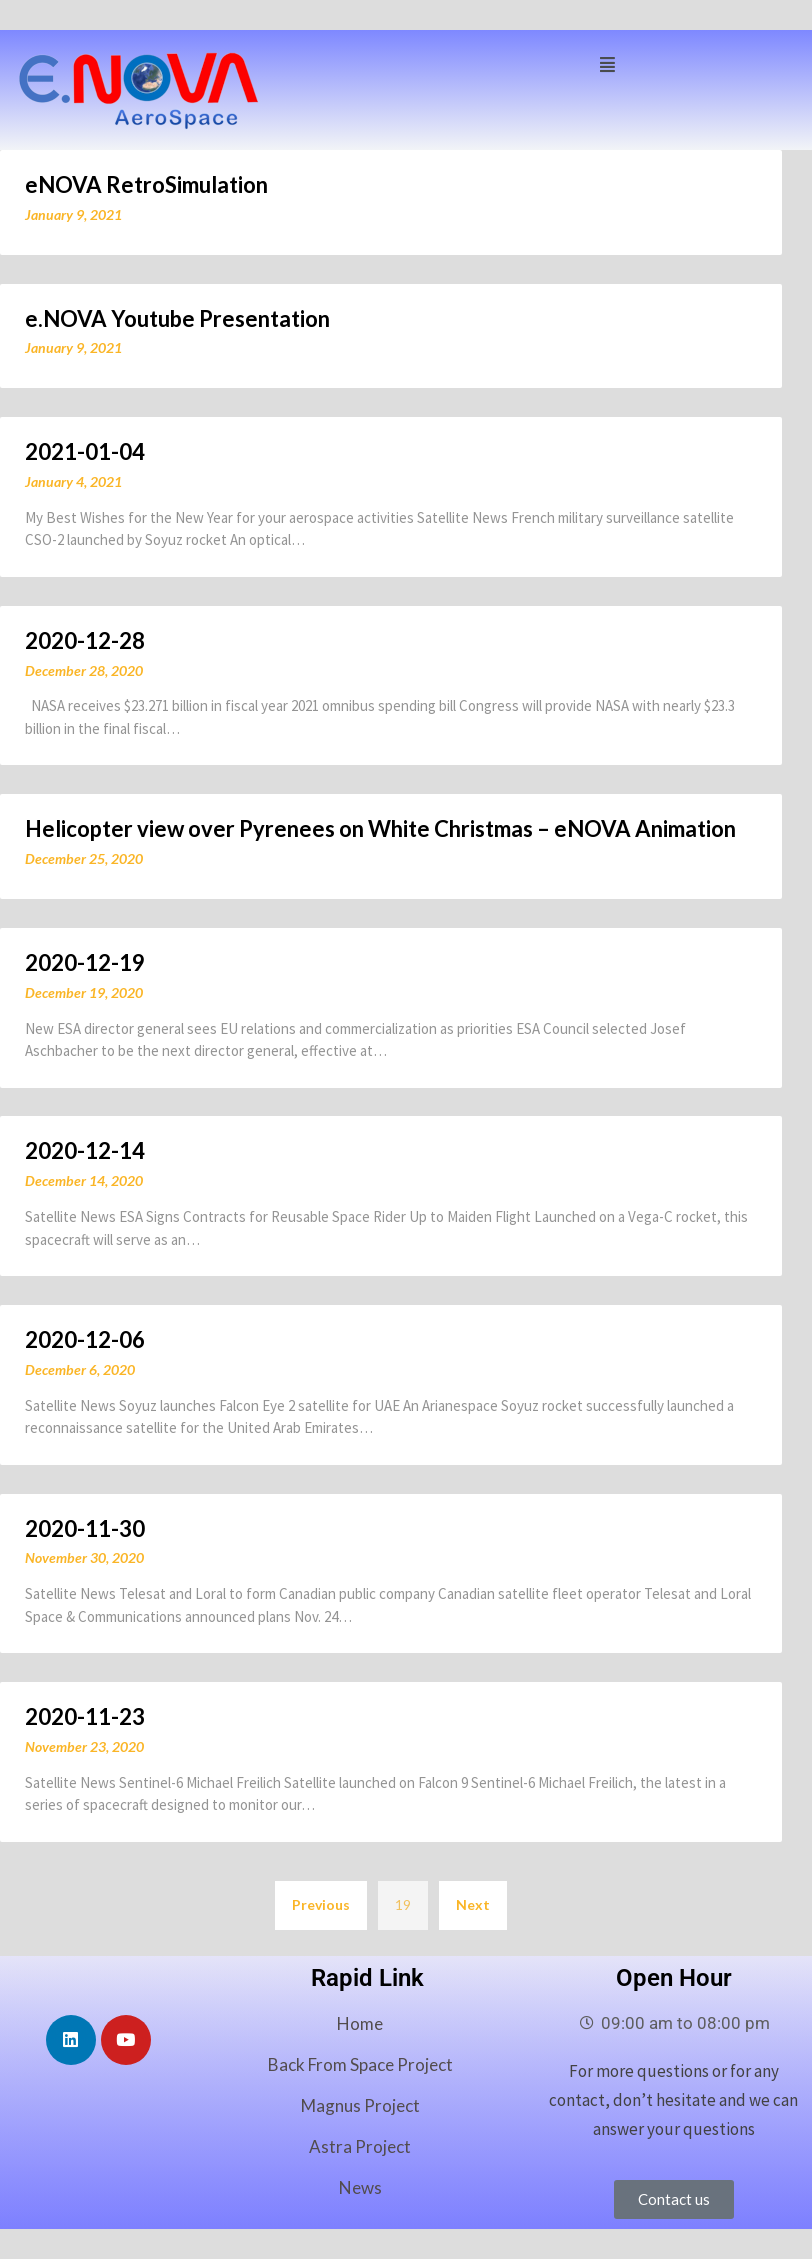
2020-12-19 (85, 962)
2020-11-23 (85, 1716)
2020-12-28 (85, 640)
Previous (321, 1904)
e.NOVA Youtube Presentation (177, 318)
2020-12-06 (85, 1339)
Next (473, 1904)
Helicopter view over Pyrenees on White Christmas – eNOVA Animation (380, 828)
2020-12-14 (85, 1150)
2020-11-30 (85, 1528)
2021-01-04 (85, 451)
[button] (607, 62)
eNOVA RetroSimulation (146, 184)
